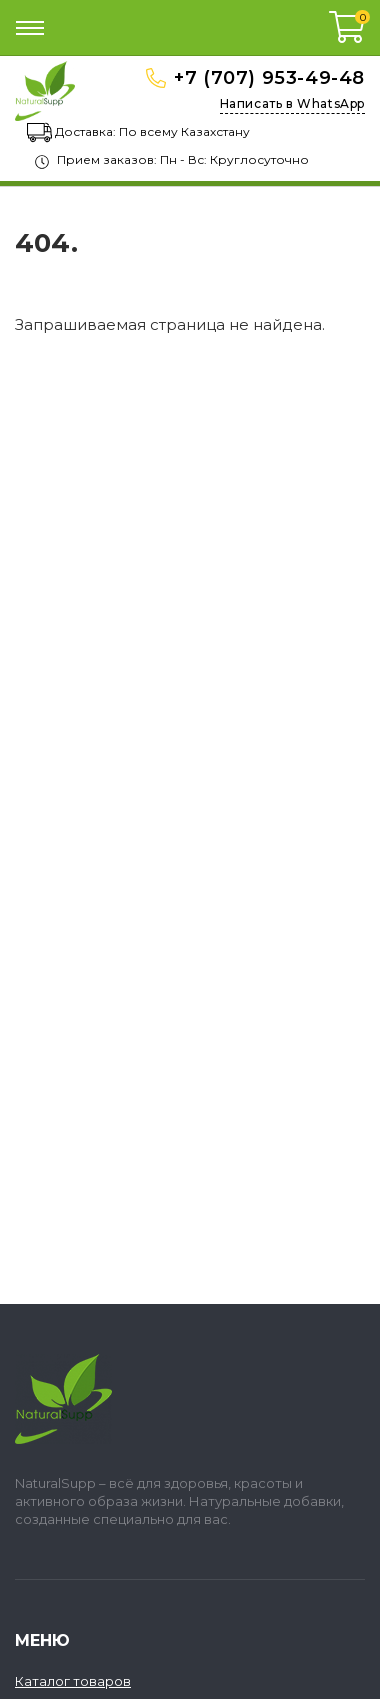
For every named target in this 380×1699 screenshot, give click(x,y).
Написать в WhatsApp (292, 103)
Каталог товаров (73, 1681)
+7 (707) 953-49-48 (269, 78)
